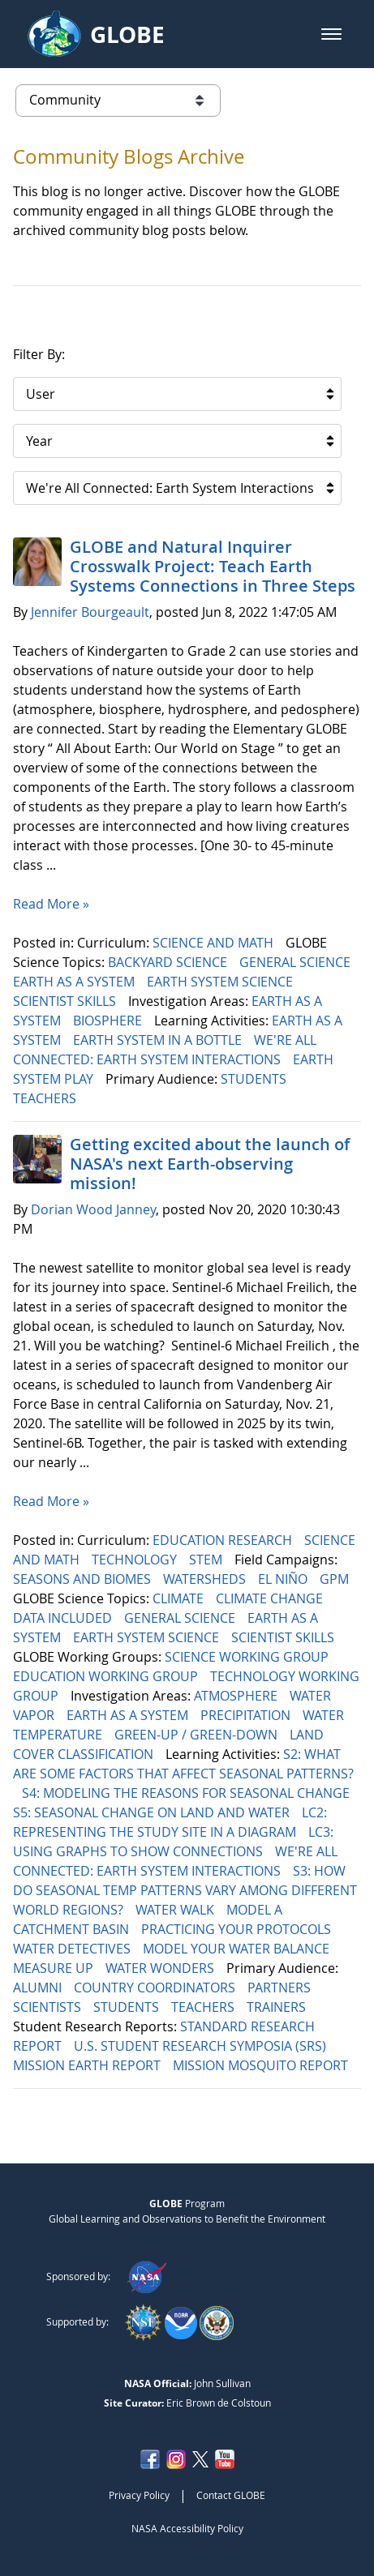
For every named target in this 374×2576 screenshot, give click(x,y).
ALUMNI (39, 1987)
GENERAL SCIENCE (296, 962)
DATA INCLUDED (64, 1618)
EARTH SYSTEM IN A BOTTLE (159, 1040)
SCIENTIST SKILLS (66, 1001)
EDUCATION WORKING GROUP (107, 1676)
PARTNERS (280, 1987)
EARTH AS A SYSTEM (75, 982)
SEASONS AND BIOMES (83, 1579)
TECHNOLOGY (136, 1559)
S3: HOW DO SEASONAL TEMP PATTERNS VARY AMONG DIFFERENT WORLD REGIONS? (185, 1890)
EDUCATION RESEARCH (224, 1540)
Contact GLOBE (230, 2494)
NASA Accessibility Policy (187, 2528)
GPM (336, 1579)
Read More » (51, 904)
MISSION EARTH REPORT (88, 2065)
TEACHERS (46, 1098)
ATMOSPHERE (237, 1696)
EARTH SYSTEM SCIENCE (221, 982)
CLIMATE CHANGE (271, 1598)
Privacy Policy (139, 2494)
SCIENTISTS (48, 2007)
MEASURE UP (55, 1968)
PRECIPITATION (247, 1715)
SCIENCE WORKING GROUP (248, 1657)
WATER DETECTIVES (73, 1949)
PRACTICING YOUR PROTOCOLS (237, 1929)
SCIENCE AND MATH (215, 943)
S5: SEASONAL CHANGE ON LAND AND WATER (153, 1812)
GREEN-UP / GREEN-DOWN (197, 1735)
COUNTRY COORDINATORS (156, 1987)
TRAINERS (278, 2007)
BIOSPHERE (109, 1020)
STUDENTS (255, 1079)
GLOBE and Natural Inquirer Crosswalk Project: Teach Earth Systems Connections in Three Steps (212, 566)
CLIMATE (180, 1598)
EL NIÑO (284, 1579)
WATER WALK (176, 1910)
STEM (207, 1559)
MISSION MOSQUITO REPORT (262, 2065)
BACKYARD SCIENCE (169, 962)
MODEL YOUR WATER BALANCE (238, 1949)
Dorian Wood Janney (93, 1209)
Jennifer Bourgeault (90, 612)
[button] (331, 34)
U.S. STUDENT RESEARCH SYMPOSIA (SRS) (201, 2046)
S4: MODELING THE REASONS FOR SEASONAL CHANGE (187, 1793)
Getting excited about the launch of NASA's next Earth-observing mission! (210, 1163)
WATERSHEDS (206, 1579)
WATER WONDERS (161, 1968)
